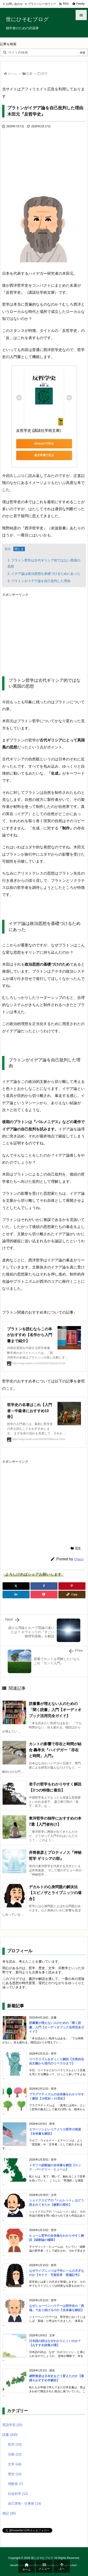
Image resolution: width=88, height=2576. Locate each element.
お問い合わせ (14, 4)
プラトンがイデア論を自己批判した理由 (39, 581)
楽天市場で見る (44, 455)
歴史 (14, 2474)
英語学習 (12, 2425)
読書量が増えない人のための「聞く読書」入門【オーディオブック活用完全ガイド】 (55, 1710)
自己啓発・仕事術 (24, 2503)
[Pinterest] (71, 1586)
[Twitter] (16, 1586)
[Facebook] (44, 1586)
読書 (29, 73)
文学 (14, 2464)
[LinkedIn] (16, 1594)
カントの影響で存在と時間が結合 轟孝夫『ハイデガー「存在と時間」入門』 (55, 1750)
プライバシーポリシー (42, 4)
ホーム (12, 73)
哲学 (45, 73)
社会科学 (18, 2493)
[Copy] (71, 1594)
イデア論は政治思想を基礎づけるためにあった (44, 573)
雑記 (9, 2513)
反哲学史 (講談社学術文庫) (38, 430)
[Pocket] (44, 1594)
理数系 (15, 2484)
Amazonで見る (44, 443)
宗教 (14, 2454)
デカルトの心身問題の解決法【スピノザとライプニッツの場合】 (55, 1893)
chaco (79, 1559)
